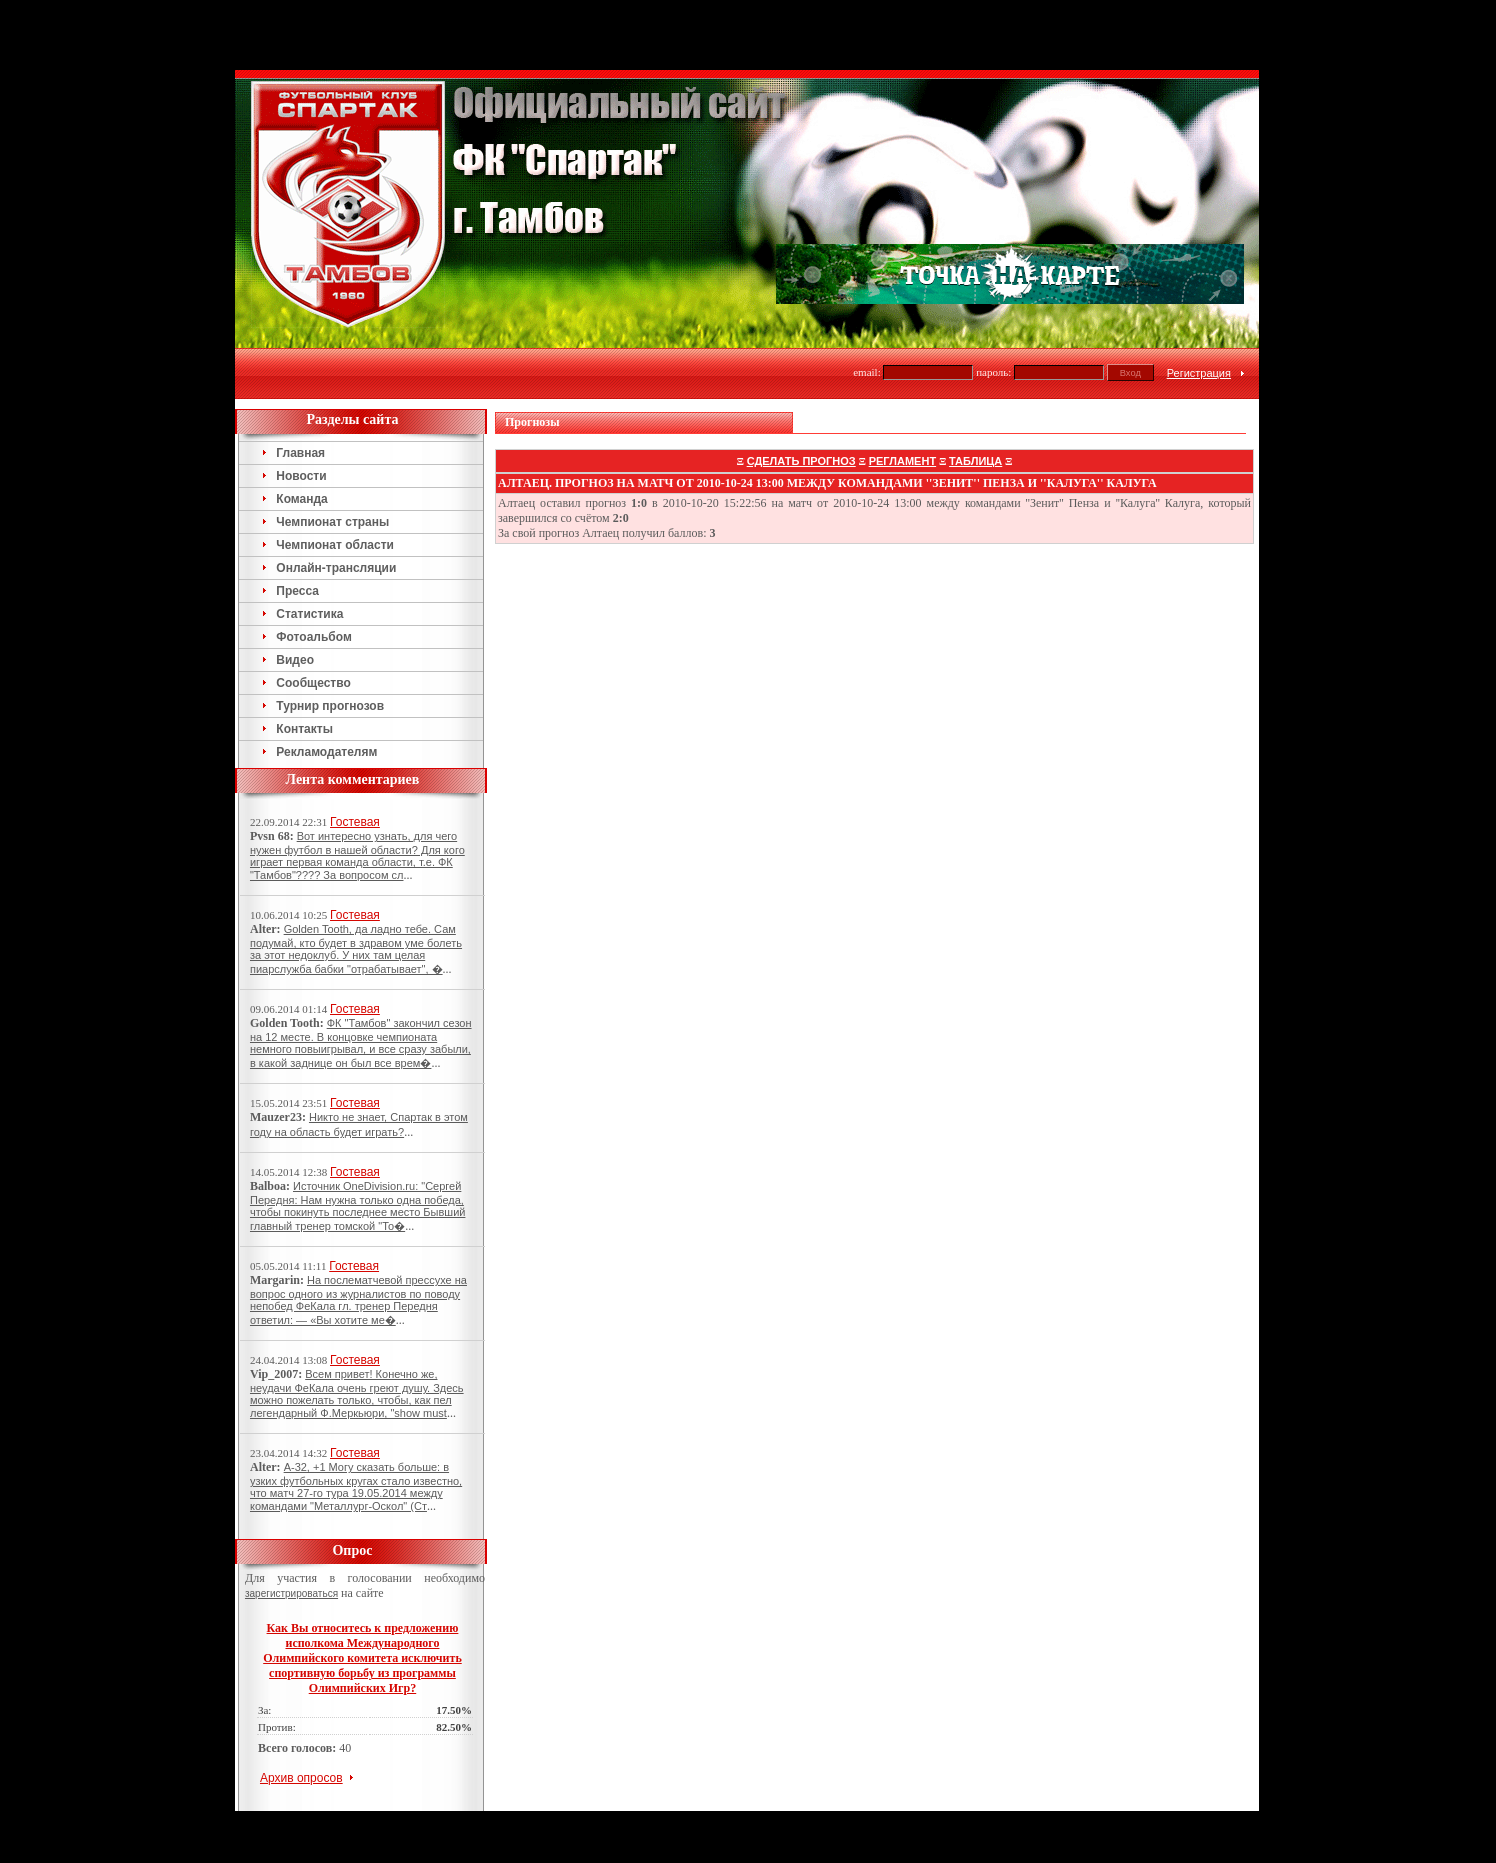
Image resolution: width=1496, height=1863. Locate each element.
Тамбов (714, 1749)
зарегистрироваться (291, 1523)
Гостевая (355, 752)
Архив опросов (301, 1708)
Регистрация (1199, 303)
